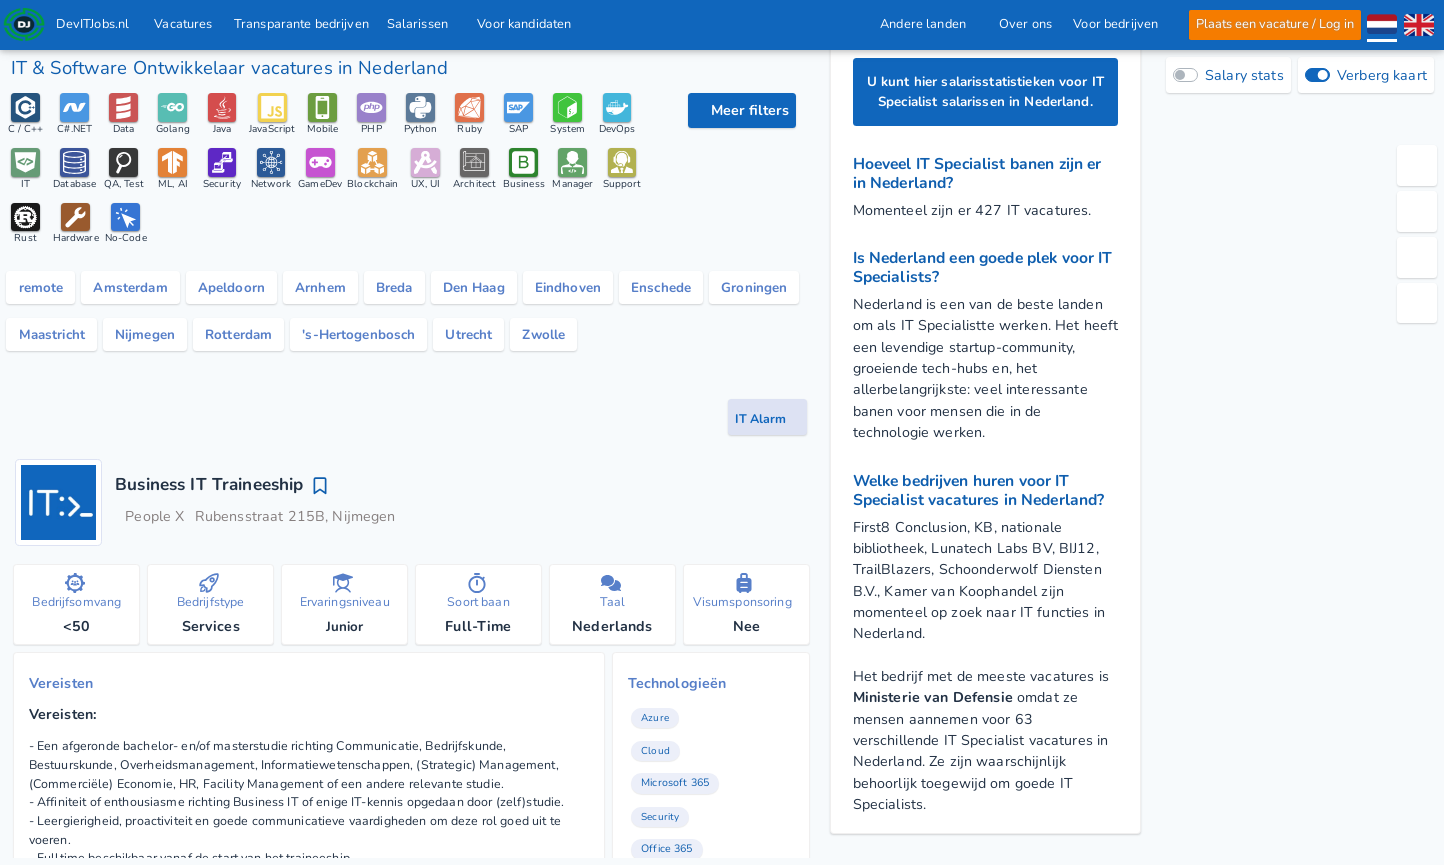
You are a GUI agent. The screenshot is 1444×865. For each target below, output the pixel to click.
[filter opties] (742, 110)
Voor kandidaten (531, 24)
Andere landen (928, 24)
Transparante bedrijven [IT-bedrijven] (301, 24)
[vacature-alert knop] (767, 425)
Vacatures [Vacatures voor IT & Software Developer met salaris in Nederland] (184, 24)
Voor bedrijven (1121, 24)
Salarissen (423, 24)
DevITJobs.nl (93, 24)
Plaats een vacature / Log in (1275, 24)
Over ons (1024, 24)
